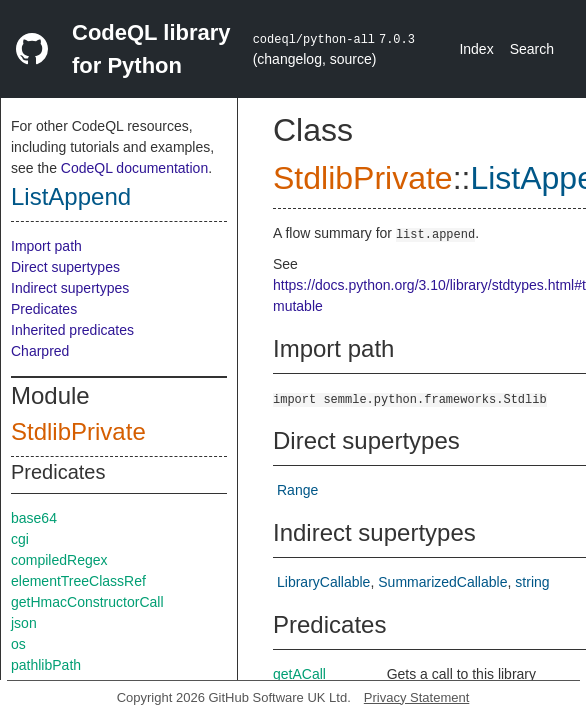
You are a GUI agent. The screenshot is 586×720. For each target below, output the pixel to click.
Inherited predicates (72, 330)
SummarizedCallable (442, 582)
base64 (34, 518)
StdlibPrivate (78, 431)
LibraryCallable (323, 582)
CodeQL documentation (134, 168)
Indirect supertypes (70, 288)
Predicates (44, 309)
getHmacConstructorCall (87, 602)
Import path (46, 246)
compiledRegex (59, 560)
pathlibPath (46, 665)
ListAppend (71, 196)
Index (476, 49)
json (24, 623)
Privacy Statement (417, 697)
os (18, 644)
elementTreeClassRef (78, 581)
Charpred (40, 351)
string (532, 582)
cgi (20, 539)
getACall (299, 674)
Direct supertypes (65, 267)
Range (297, 490)
